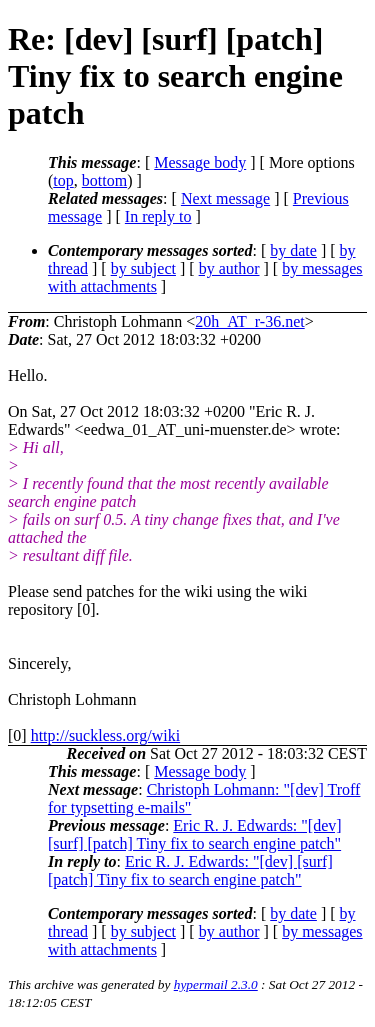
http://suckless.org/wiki (105, 735)
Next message (225, 198)
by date (293, 250)
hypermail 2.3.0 (216, 984)
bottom (104, 180)
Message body (200, 162)
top (63, 180)
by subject (143, 268)
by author (229, 268)
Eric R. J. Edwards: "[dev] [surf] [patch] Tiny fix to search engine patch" (195, 834)
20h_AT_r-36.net (249, 321)
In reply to (158, 216)
